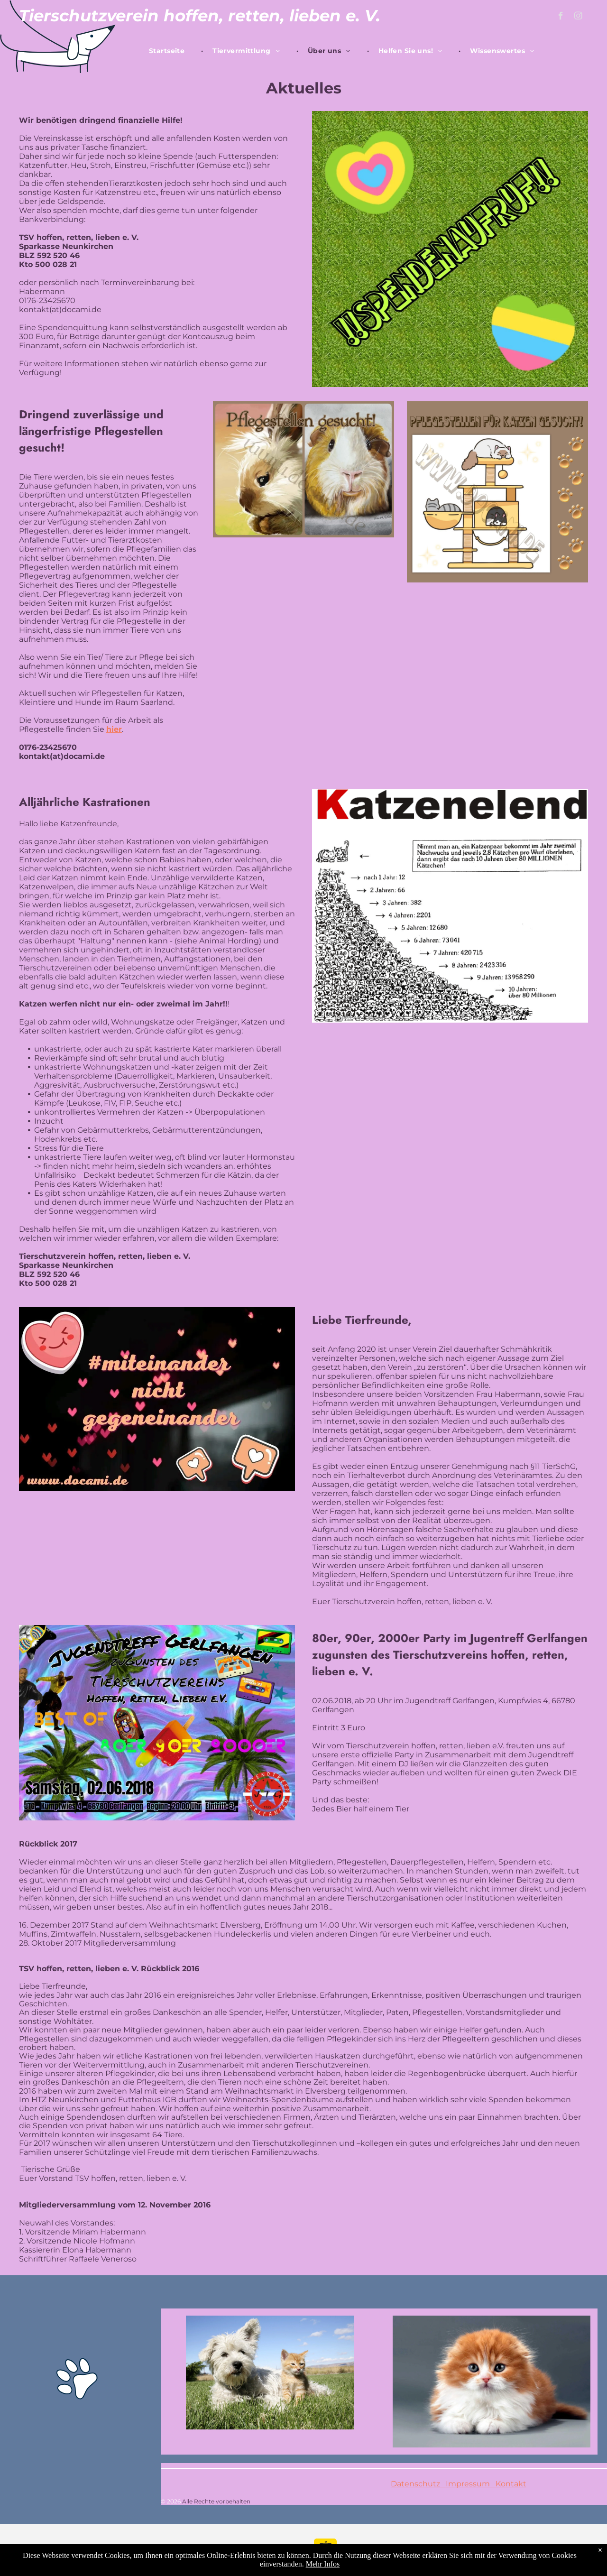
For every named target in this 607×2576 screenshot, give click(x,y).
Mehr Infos (323, 2564)
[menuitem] (171, 51)
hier (114, 729)
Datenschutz (415, 2483)
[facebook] (561, 17)
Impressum (468, 2483)
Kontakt (508, 2483)
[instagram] (578, 17)
